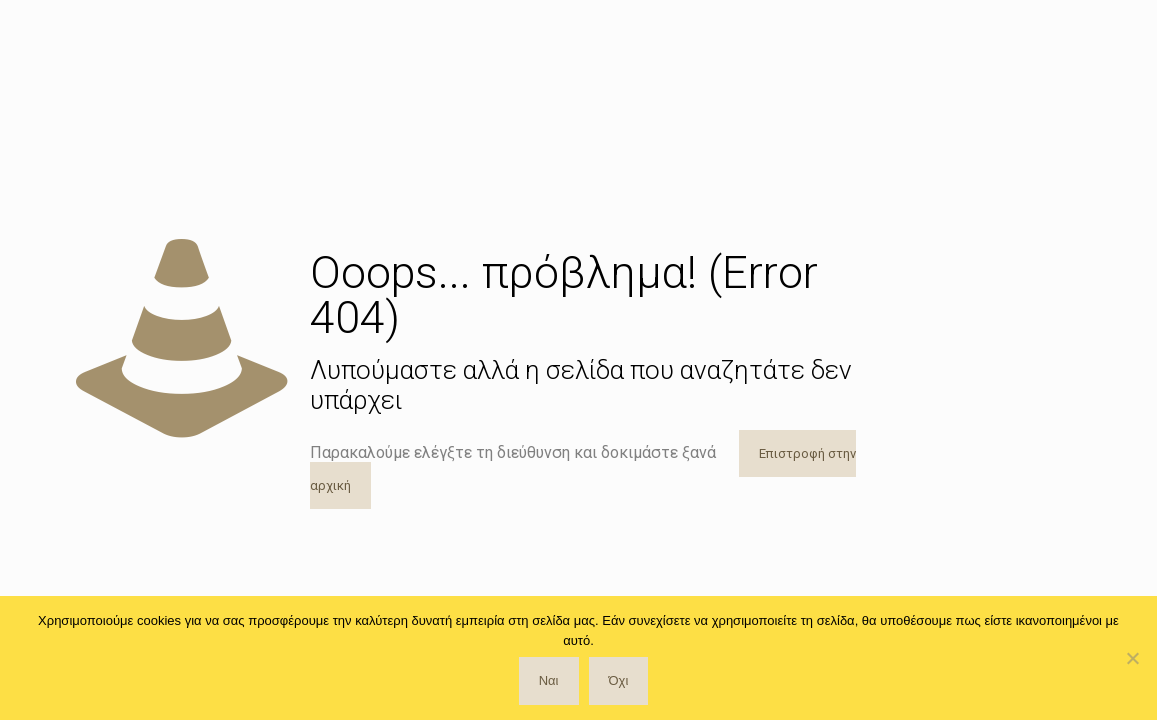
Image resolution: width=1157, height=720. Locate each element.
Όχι (619, 680)
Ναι (549, 680)
